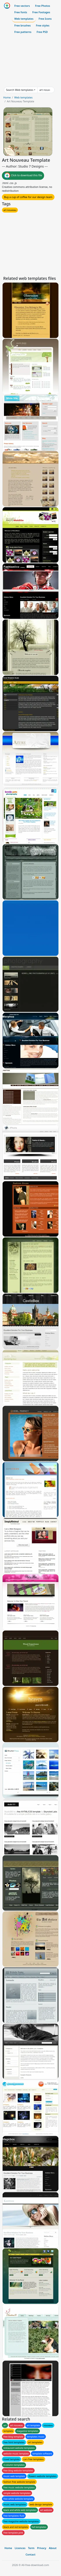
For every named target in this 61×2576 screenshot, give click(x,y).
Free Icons (45, 18)
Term (31, 2548)
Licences (20, 2548)
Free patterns (22, 32)
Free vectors (22, 6)
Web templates (23, 18)
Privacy (41, 2548)
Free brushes (22, 25)
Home (7, 97)
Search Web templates (19, 90)
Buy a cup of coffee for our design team (28, 197)
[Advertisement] (30, 61)
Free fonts (20, 12)
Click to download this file (23, 176)
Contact (30, 2554)
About (52, 2548)
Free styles (42, 25)
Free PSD (42, 32)
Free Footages (41, 12)
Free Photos (42, 6)
